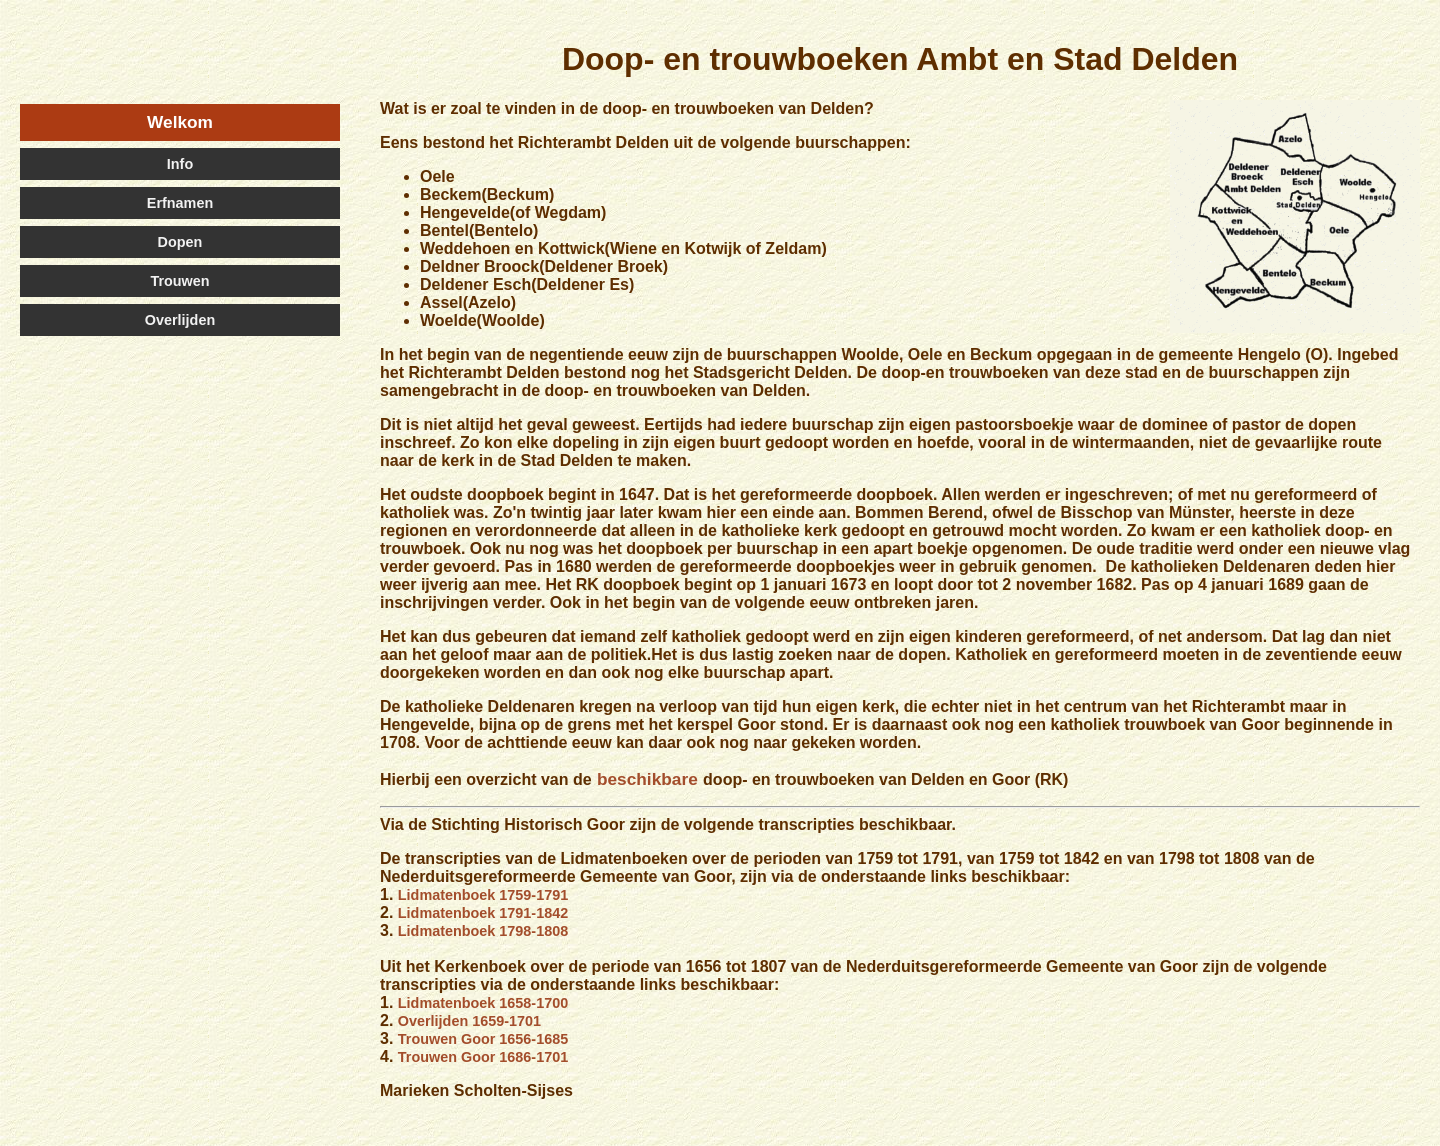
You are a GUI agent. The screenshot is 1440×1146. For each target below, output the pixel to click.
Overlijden (180, 320)
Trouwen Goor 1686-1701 (483, 1057)
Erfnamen (180, 203)
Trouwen (179, 281)
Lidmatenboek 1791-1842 (483, 913)
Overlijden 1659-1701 (469, 1021)
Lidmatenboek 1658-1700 (483, 1003)
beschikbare (647, 779)
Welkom (180, 122)
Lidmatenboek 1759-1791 (483, 895)
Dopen (180, 242)
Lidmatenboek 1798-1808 (483, 931)
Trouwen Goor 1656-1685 (483, 1039)
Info (180, 164)
